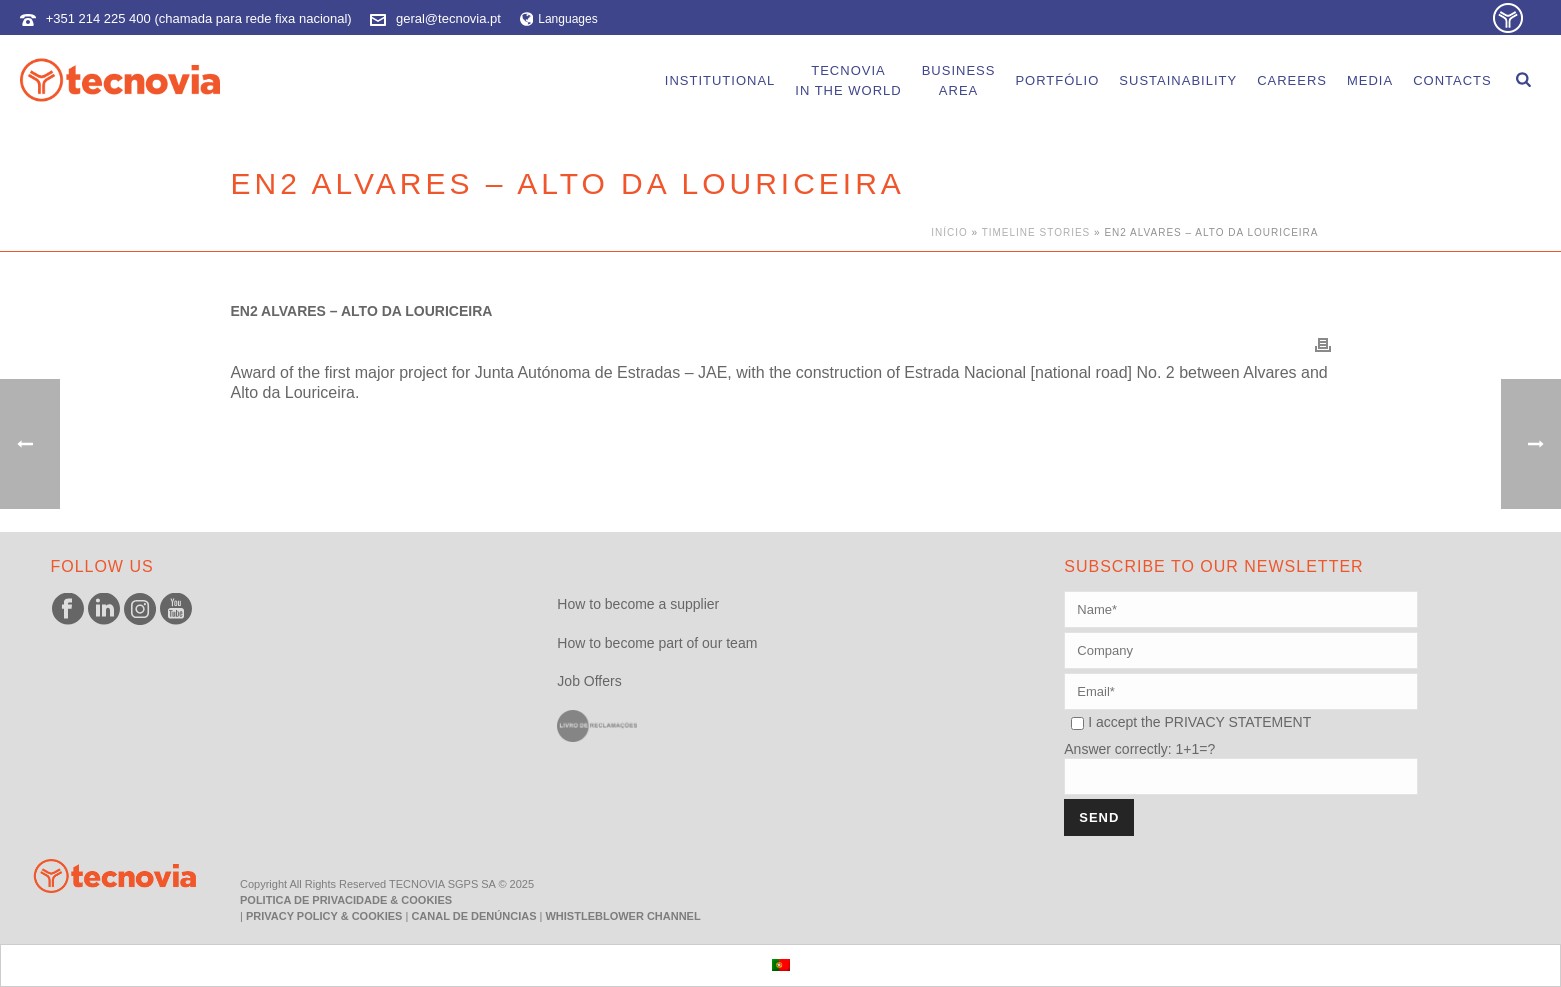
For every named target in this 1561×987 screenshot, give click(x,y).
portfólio (1057, 80)
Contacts (1452, 80)
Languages (559, 19)
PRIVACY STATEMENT (1237, 722)
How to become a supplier (638, 604)
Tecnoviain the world (848, 80)
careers (1292, 80)
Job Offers (589, 681)
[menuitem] (781, 965)
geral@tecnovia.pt (448, 18)
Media (1370, 80)
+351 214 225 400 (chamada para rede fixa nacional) (199, 18)
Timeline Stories (1036, 232)
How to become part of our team (657, 643)
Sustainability (1178, 80)
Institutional (720, 80)
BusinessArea (959, 80)
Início (949, 232)
